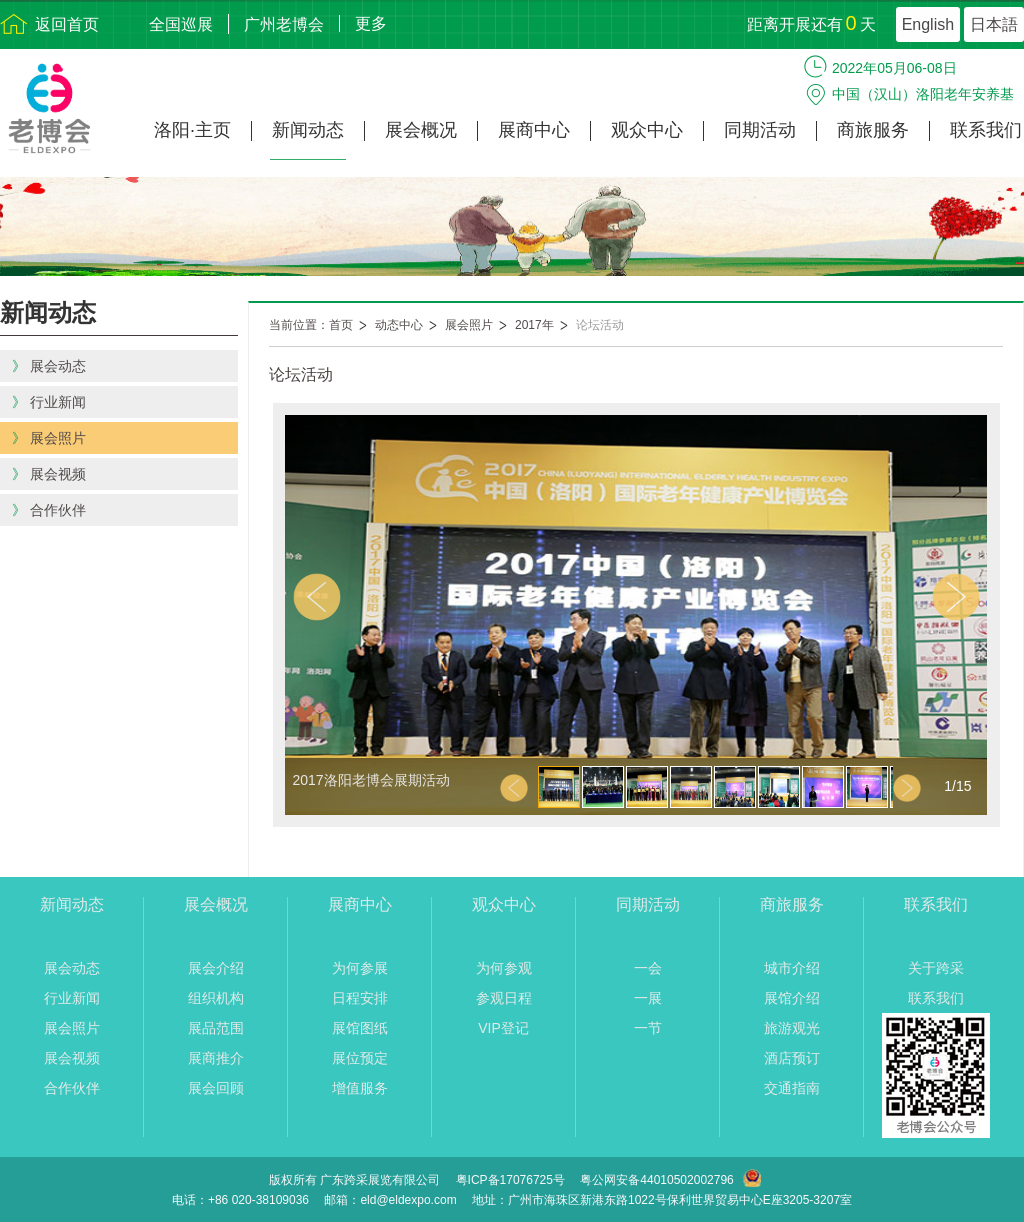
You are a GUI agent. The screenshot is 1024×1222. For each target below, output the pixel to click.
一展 (648, 998)
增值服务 (360, 1088)
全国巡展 (181, 24)
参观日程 (504, 998)
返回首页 (67, 24)
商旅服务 (873, 130)
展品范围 (216, 1028)
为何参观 (504, 968)
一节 (648, 1028)
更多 (371, 23)
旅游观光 (792, 1028)
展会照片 (469, 325)
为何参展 (360, 968)
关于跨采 (936, 968)
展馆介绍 (792, 998)
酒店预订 (792, 1058)
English (928, 24)
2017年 (534, 325)
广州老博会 (284, 24)
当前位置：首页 (311, 325)
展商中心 (534, 130)
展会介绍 (216, 968)
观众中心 (647, 130)
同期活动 (760, 130)
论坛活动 (600, 325)
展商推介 (216, 1058)
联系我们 (986, 130)
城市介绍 (792, 968)
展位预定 (360, 1058)
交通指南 (792, 1088)
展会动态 (72, 968)
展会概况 (421, 130)
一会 (648, 968)
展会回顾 (216, 1088)
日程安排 (360, 998)
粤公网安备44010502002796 (656, 1180)
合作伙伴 (72, 1088)
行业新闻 (72, 998)
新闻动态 (308, 130)
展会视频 (72, 1058)
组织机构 (216, 998)
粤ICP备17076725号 (510, 1180)
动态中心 (399, 325)
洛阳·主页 (192, 130)
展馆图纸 (360, 1028)
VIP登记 (503, 1028)
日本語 (994, 24)
